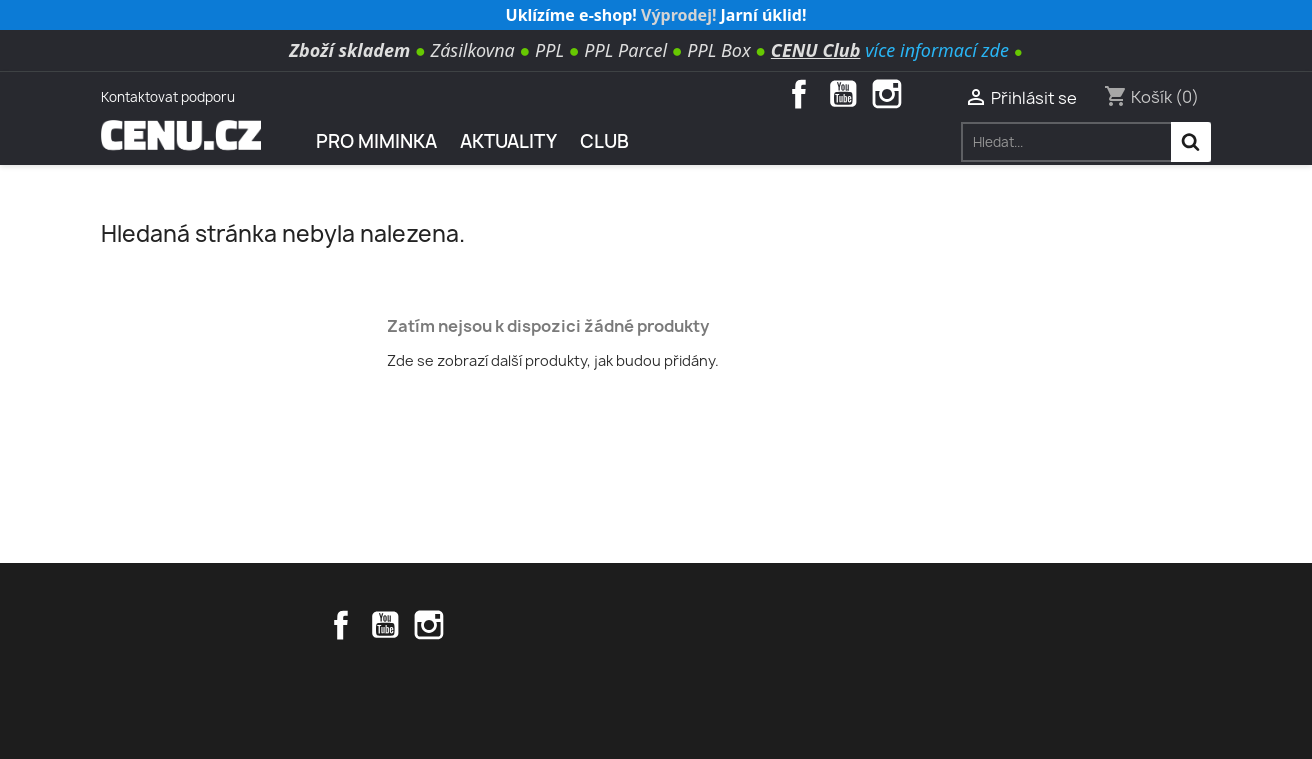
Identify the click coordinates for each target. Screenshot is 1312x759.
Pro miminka (376, 141)
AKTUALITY (508, 141)
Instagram (887, 94)
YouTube (843, 94)
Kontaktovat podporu (168, 97)
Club (604, 141)
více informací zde (937, 50)
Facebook (799, 94)
